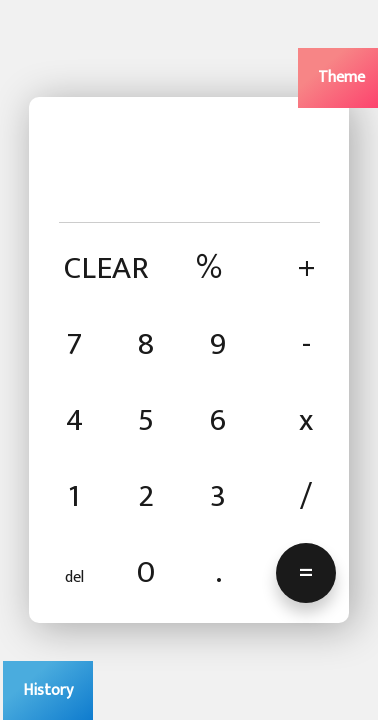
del (74, 577)
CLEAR (106, 268)
